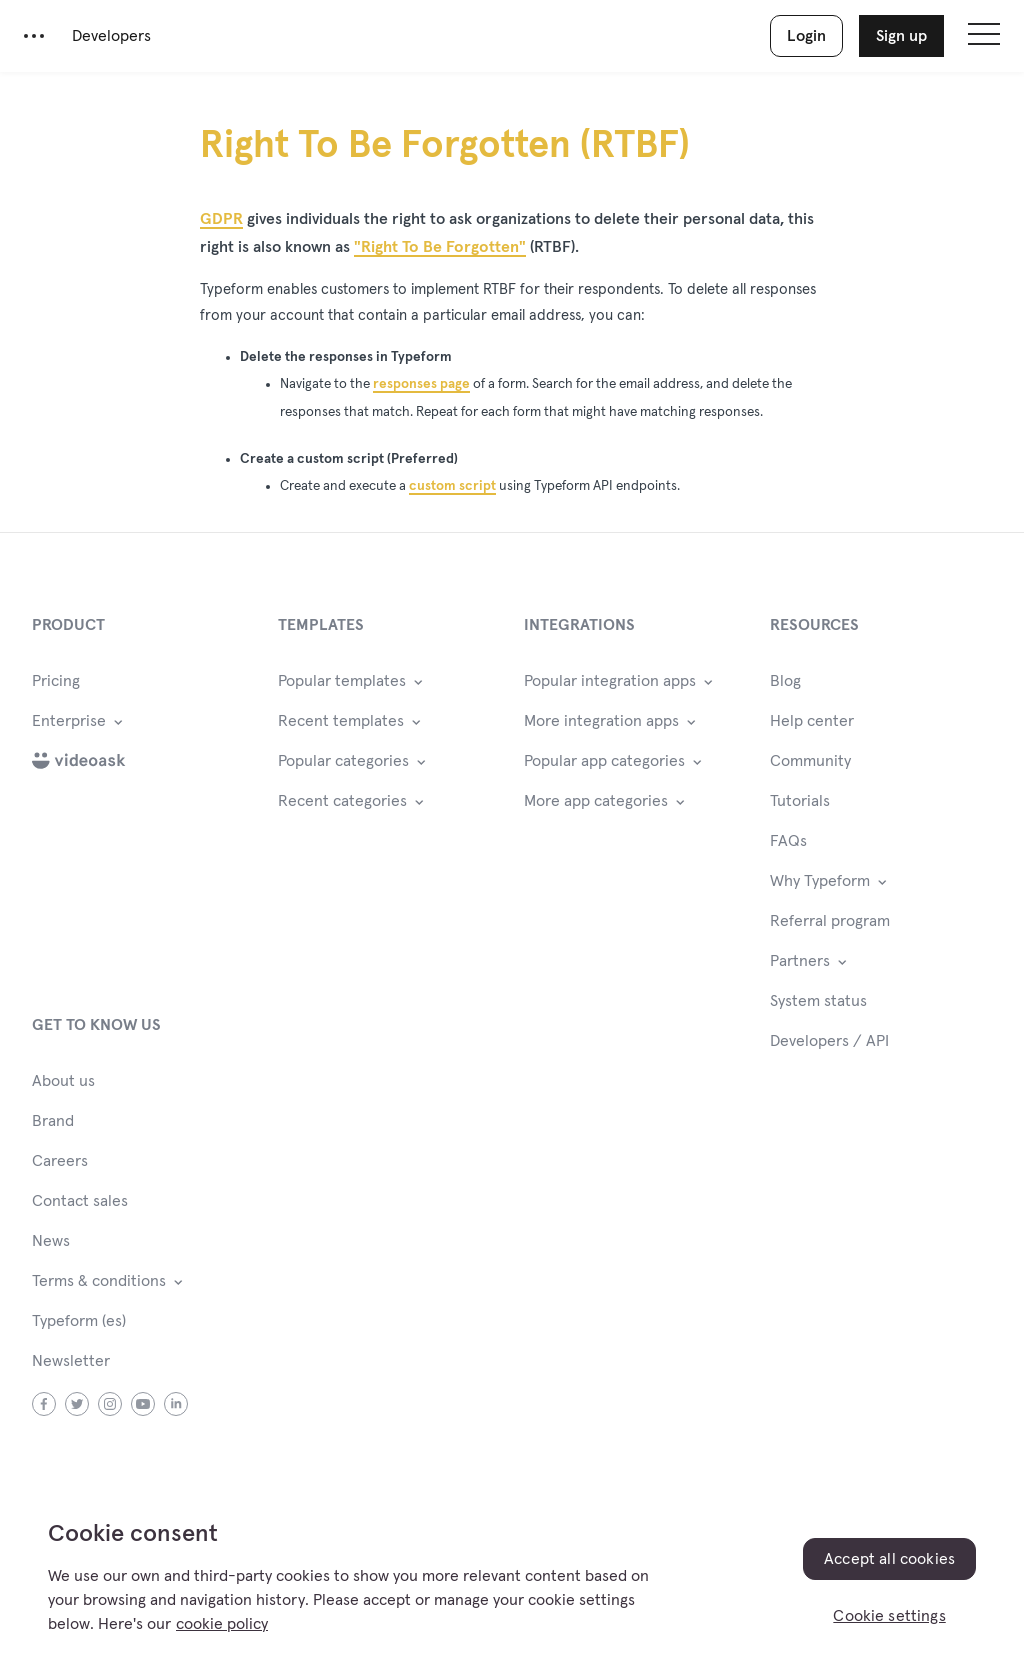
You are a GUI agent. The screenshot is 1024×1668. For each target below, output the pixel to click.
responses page (421, 384)
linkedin (176, 1404)
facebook (44, 1404)
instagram (110, 1404)
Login (806, 36)
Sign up (901, 36)
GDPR (221, 219)
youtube (143, 1404)
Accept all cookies (889, 1559)
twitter (77, 1404)
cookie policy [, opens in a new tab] (222, 1624)
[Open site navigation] (984, 36)
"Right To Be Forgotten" (440, 247)
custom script (452, 486)
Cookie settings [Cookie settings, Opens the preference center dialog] (889, 1616)
